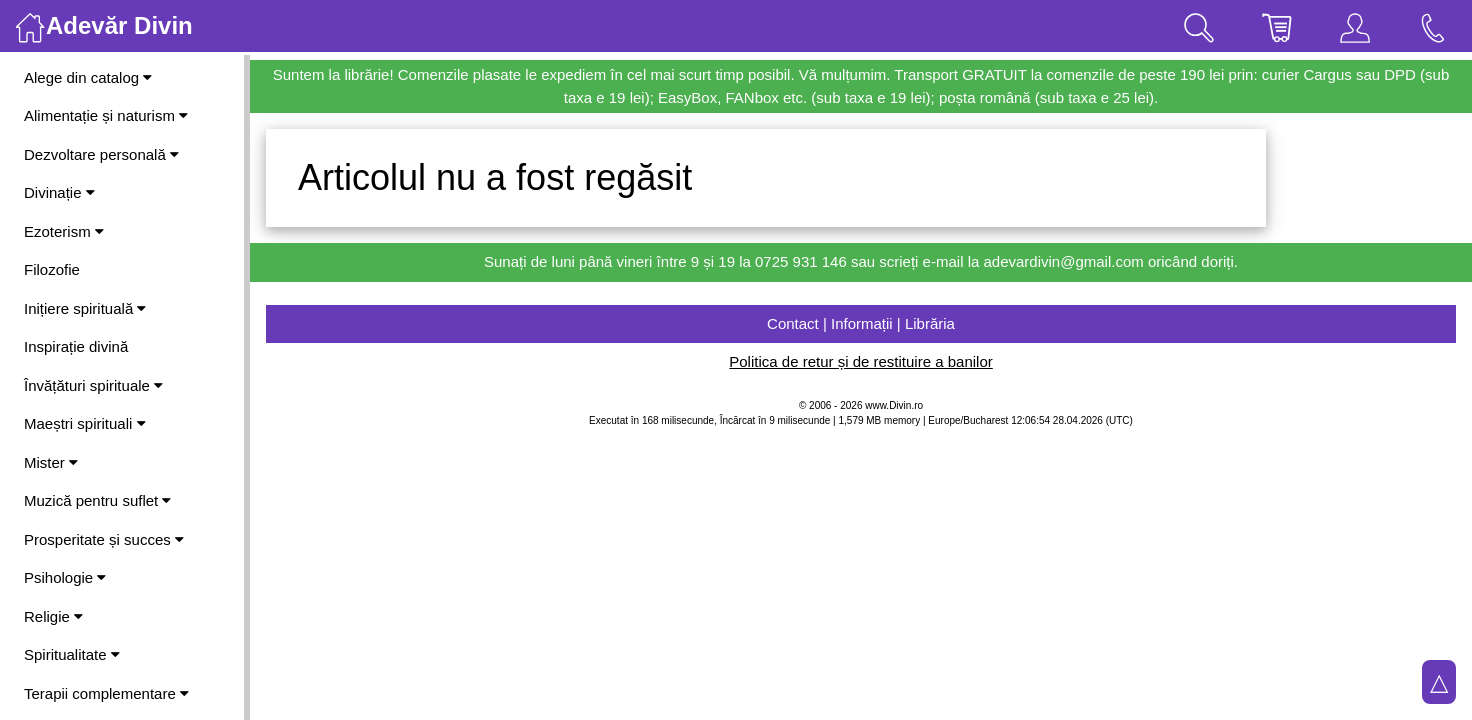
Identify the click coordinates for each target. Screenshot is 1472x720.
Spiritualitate (72, 654)
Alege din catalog (88, 77)
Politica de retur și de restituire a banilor (860, 361)
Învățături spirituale (93, 385)
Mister (51, 462)
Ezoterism (64, 231)
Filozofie (52, 269)
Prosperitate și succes (104, 539)
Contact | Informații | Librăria (861, 323)
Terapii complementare (106, 693)
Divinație (59, 192)
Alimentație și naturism (106, 115)
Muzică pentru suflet (97, 500)
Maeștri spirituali (85, 423)
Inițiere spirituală (85, 308)
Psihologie (65, 577)
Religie (53, 616)
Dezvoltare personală (101, 154)
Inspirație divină (76, 346)
